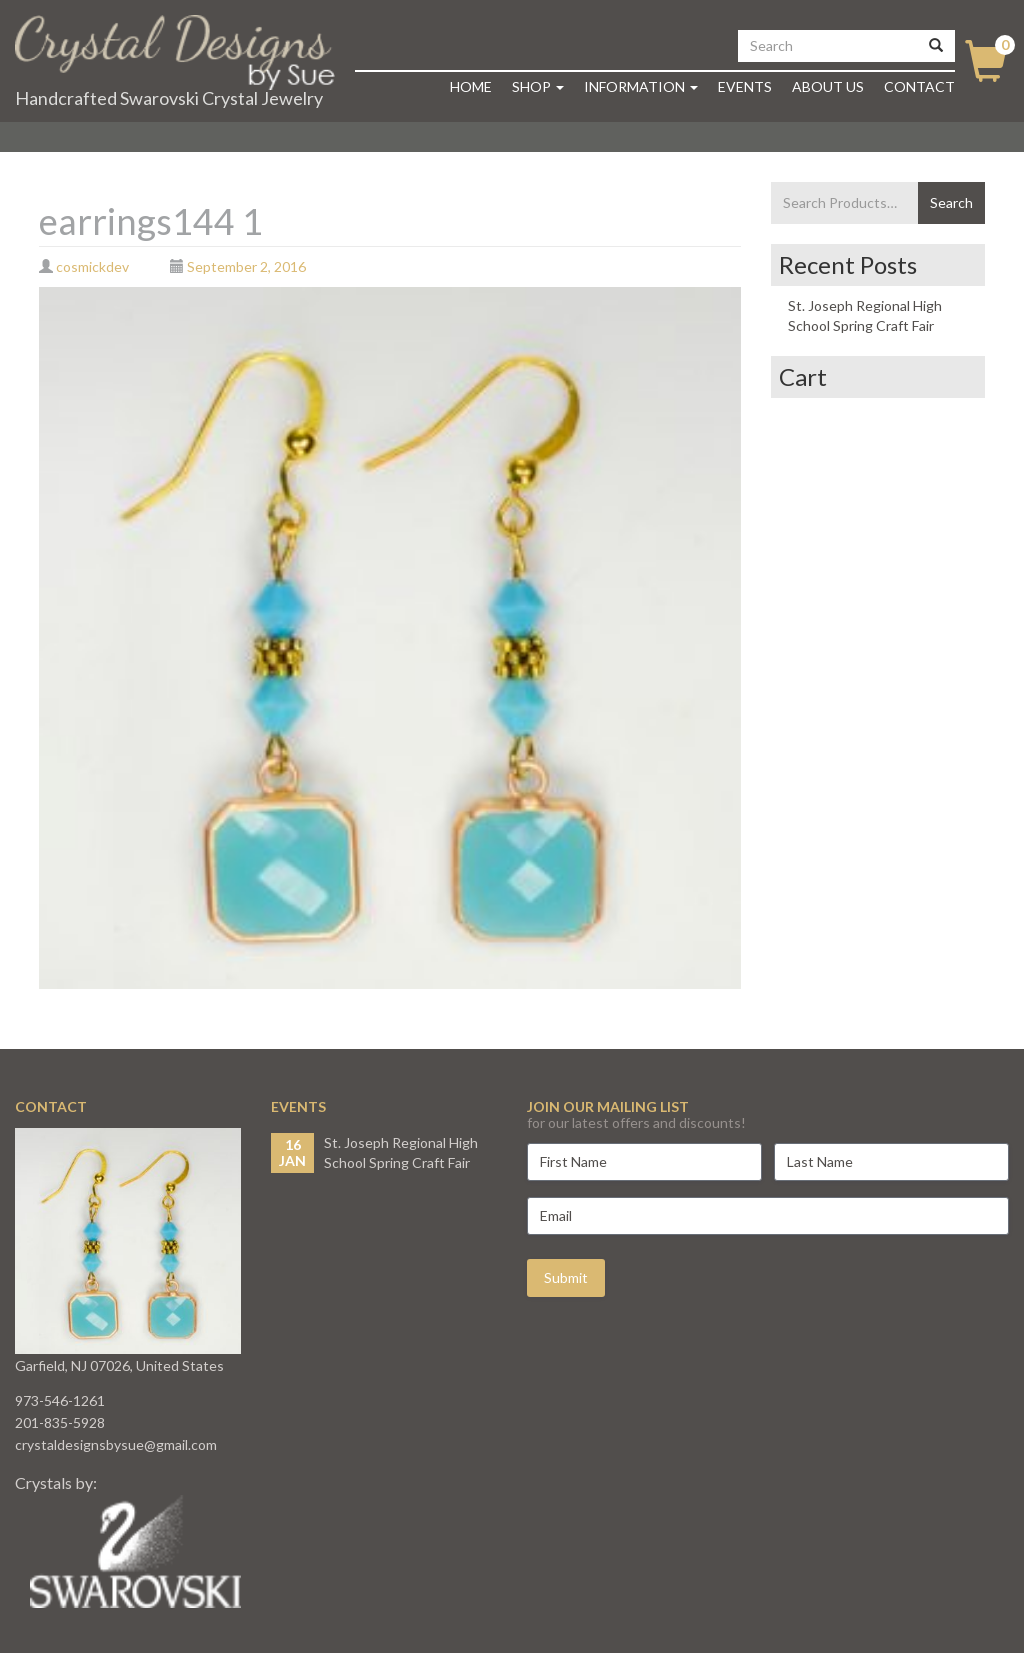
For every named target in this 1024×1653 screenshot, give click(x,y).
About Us (828, 86)
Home (471, 86)
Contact (919, 86)
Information (641, 86)
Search (951, 202)
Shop (538, 86)
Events (745, 86)
